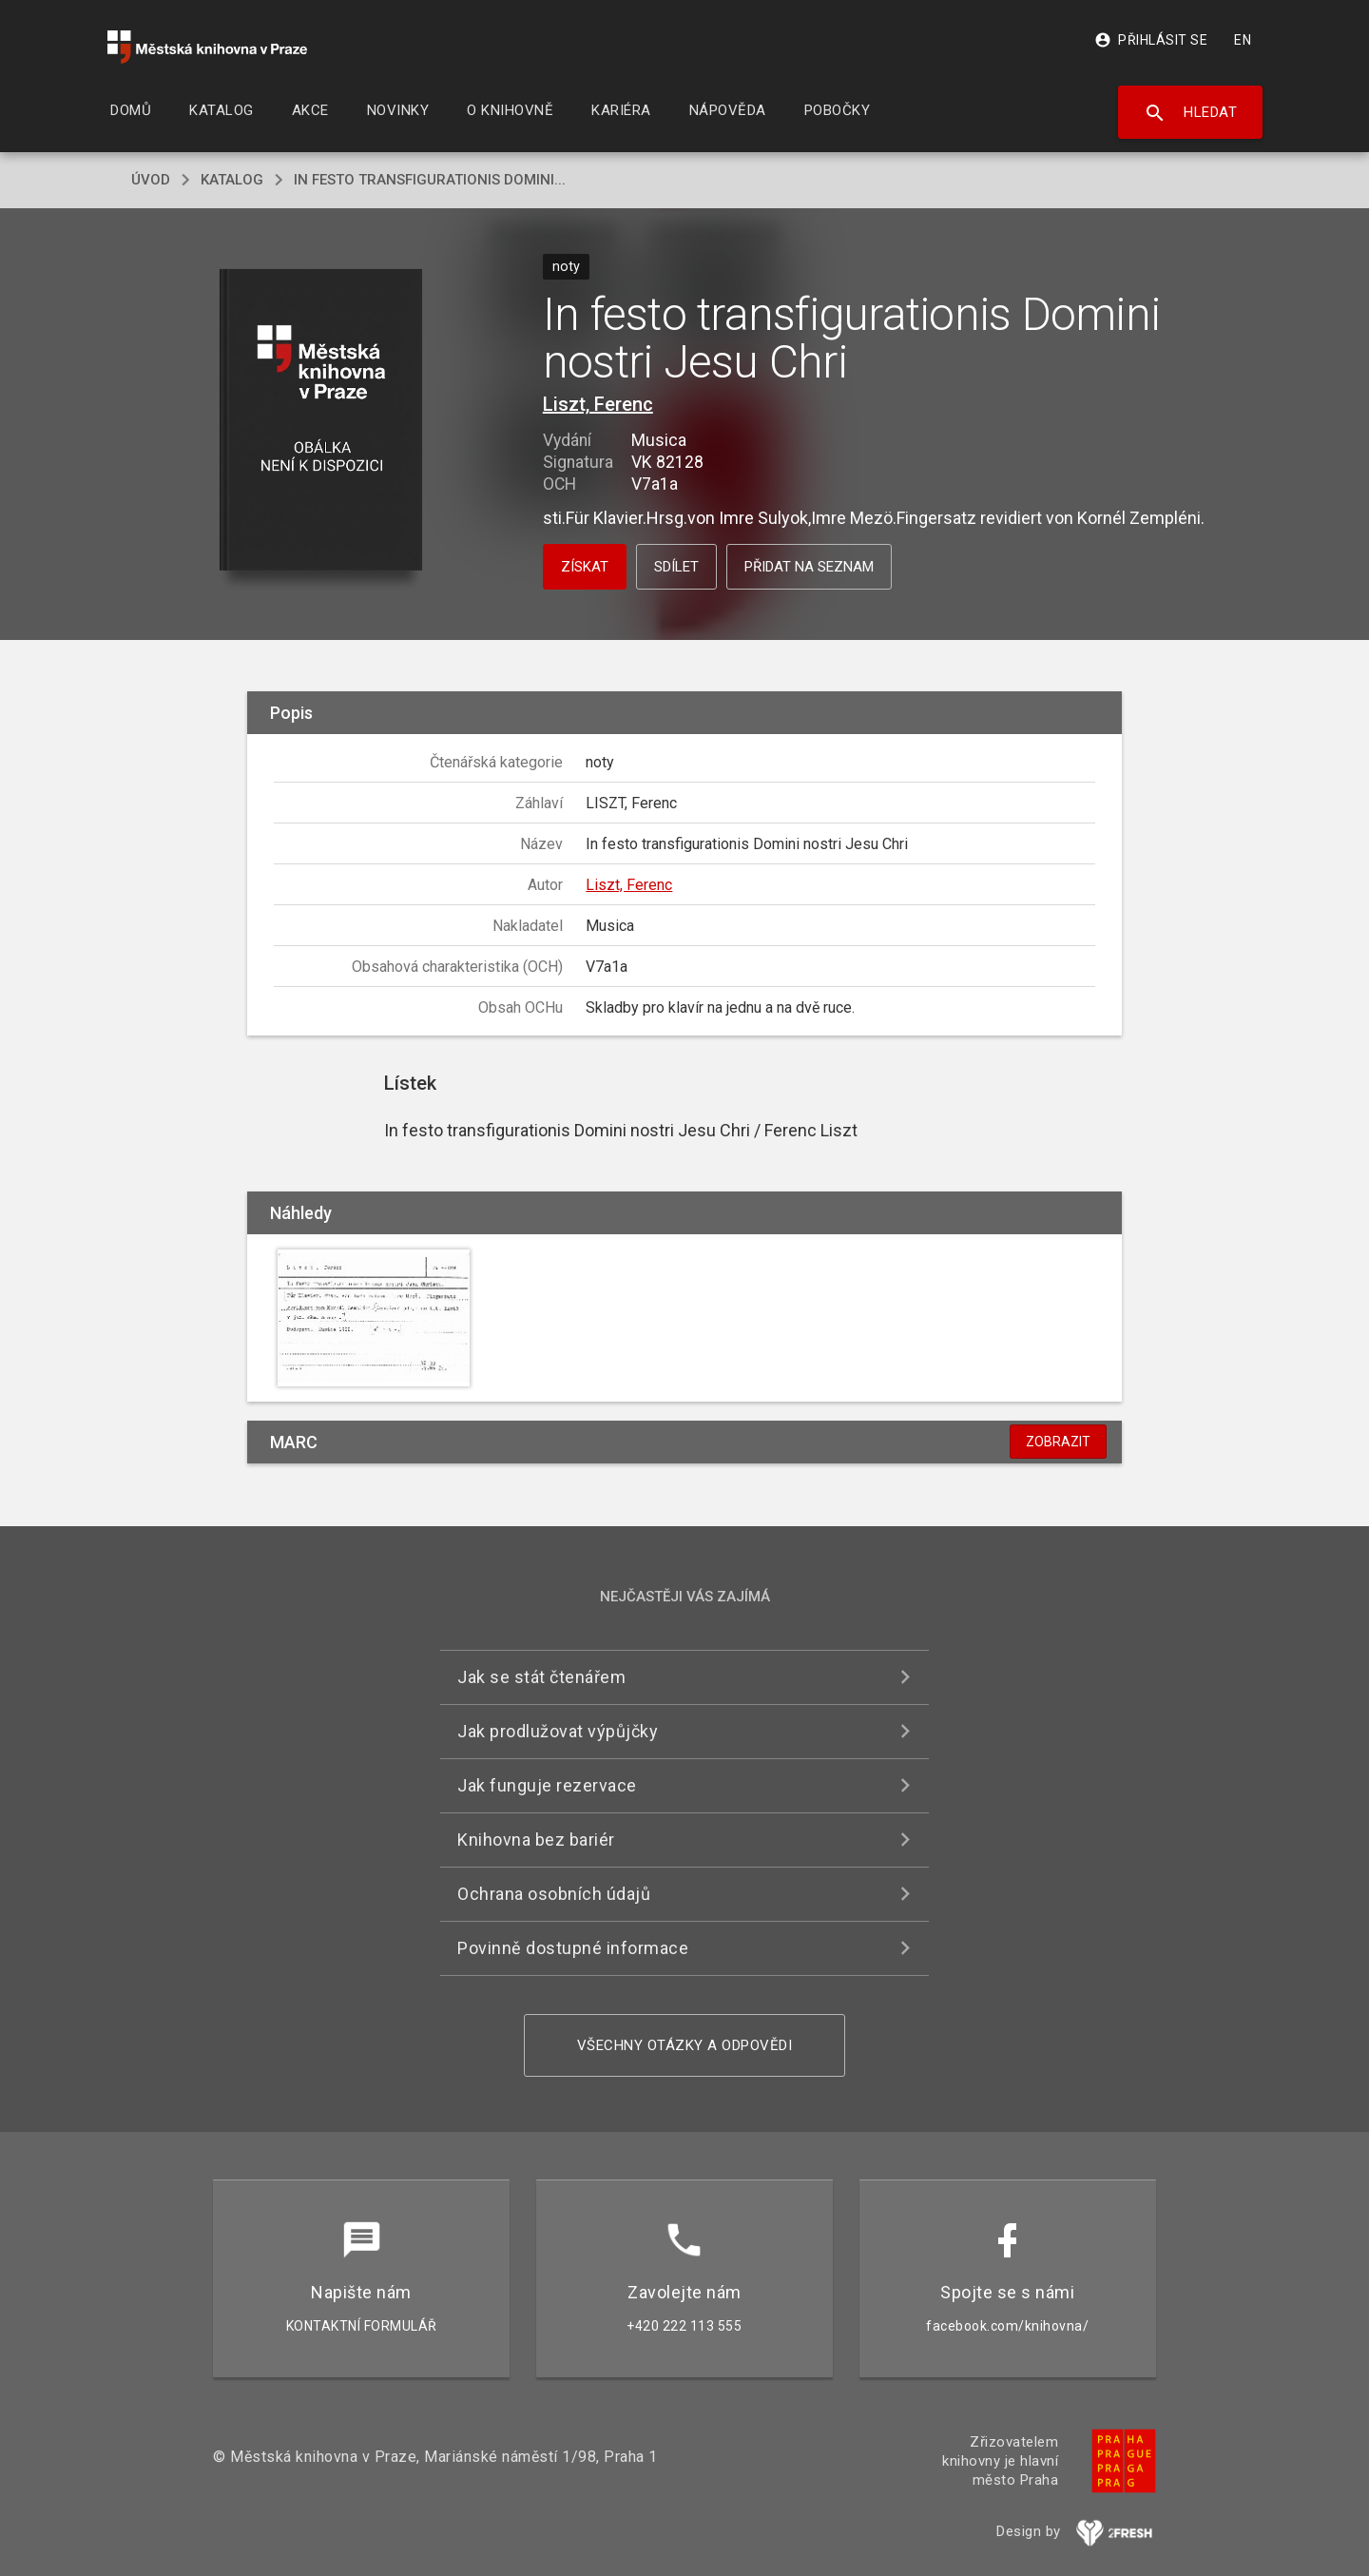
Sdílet (676, 566)
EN (1242, 40)
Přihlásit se (1150, 39)
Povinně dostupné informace (572, 1948)
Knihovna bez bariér (536, 1840)
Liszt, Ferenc (598, 404)
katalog (232, 179)
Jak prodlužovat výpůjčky (557, 1731)
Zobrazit (1058, 1441)
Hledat (1191, 113)
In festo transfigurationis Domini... (430, 179)
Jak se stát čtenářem (541, 1677)
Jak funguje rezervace (547, 1785)
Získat (584, 566)
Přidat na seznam (809, 566)
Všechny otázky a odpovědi (685, 2045)
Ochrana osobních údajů (553, 1894)
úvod (150, 179)
